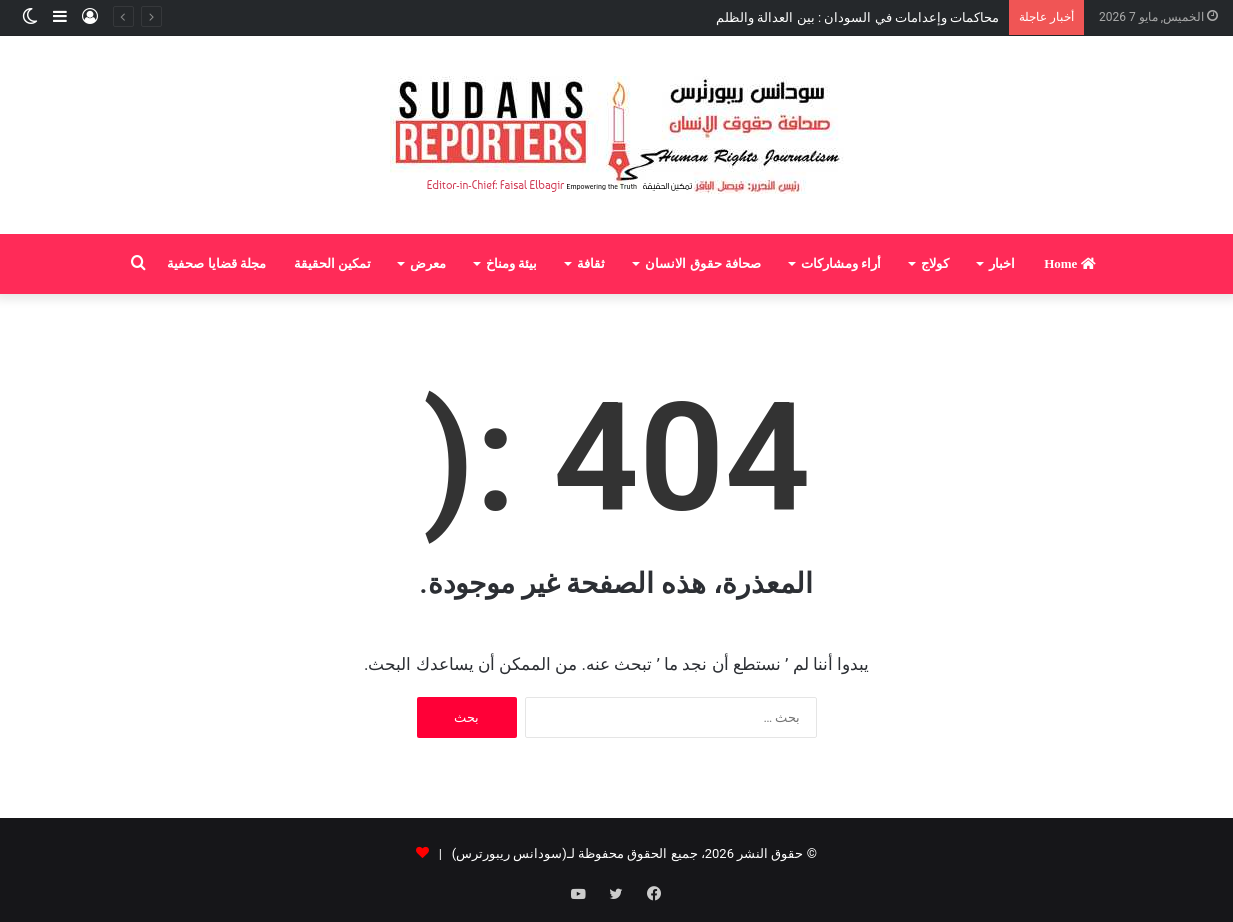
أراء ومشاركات (841, 263)
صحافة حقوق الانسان (703, 263)
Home (1069, 263)
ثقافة (591, 263)
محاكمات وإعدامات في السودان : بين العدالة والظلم (857, 17)
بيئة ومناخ (511, 263)
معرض (428, 263)
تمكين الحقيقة (332, 263)
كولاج (935, 263)
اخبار (1002, 263)
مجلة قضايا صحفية (216, 263)
